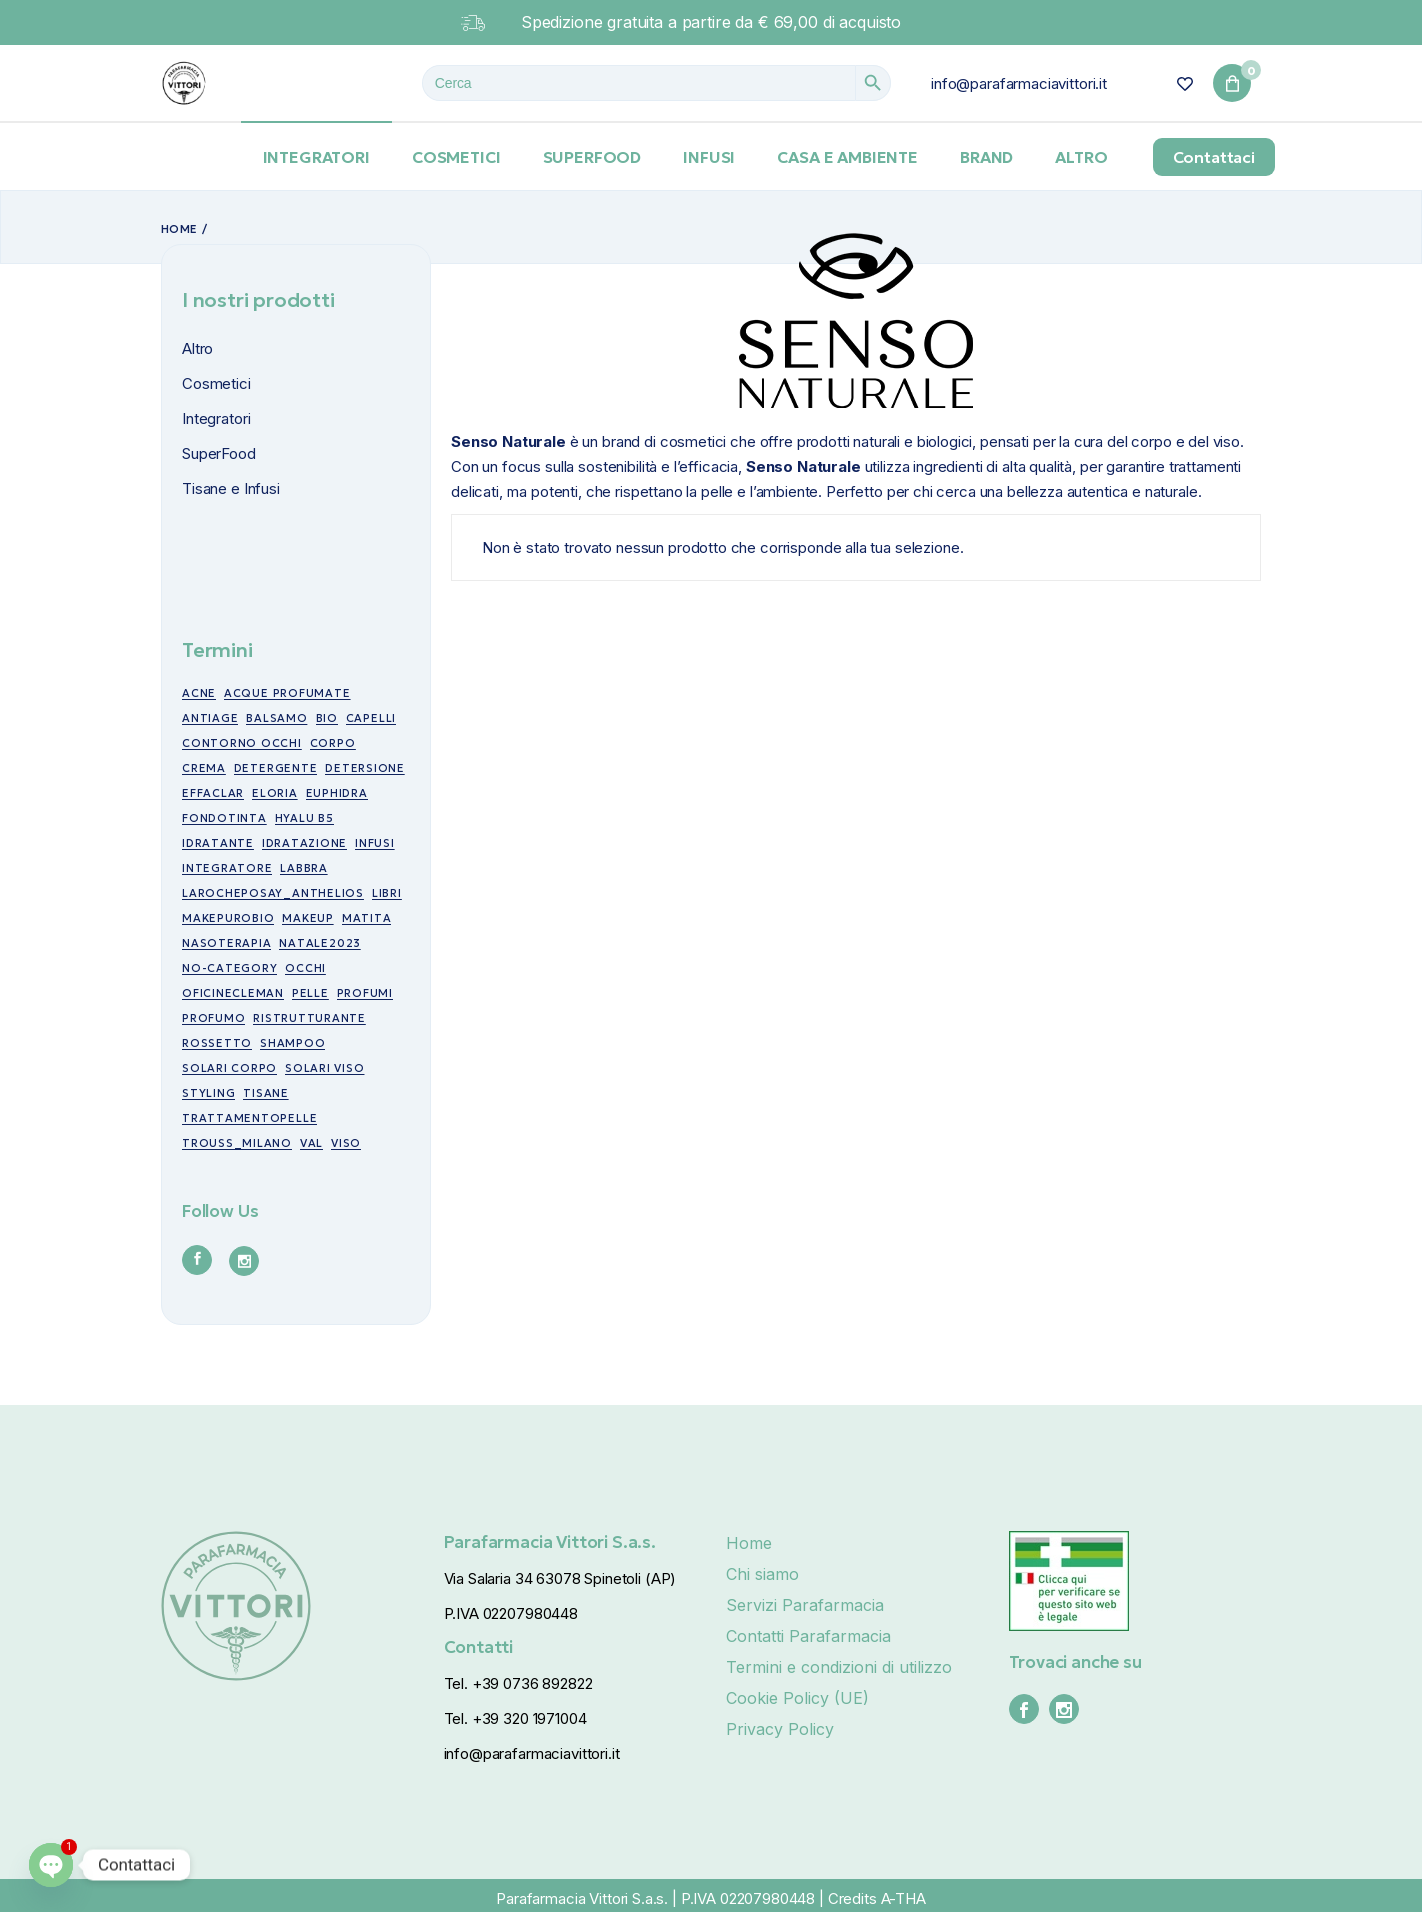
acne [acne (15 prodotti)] (199, 693)
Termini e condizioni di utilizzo (839, 1667)
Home (749, 1543)
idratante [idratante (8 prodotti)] (218, 843)
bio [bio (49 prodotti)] (327, 718)
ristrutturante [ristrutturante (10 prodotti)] (309, 1018)
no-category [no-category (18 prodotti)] (229, 968)
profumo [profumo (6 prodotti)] (213, 1018)
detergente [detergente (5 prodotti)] (276, 768)
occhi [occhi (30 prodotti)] (305, 968)
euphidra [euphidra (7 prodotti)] (337, 793)
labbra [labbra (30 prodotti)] (304, 868)
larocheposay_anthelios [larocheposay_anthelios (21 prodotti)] (273, 893)
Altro (197, 348)
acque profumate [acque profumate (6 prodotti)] (287, 693)
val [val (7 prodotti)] (311, 1143)
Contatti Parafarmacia (808, 1636)
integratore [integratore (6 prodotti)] (227, 868)
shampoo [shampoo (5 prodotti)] (292, 1043)
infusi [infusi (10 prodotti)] (375, 843)
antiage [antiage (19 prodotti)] (210, 718)
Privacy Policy (780, 1729)
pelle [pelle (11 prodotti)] (310, 993)
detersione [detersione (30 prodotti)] (365, 768)
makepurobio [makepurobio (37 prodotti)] (228, 918)
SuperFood (219, 453)
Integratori (216, 418)
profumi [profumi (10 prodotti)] (365, 993)
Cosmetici (216, 383)
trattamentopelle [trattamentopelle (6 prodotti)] (249, 1118)
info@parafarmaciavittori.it (1019, 83)
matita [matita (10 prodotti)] (367, 918)
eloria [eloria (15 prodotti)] (275, 793)
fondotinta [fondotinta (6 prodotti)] (224, 818)
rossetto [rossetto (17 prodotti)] (217, 1043)
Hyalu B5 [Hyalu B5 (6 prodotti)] (304, 818)
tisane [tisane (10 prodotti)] (266, 1093)
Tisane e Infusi (231, 488)
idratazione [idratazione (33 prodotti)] (304, 843)
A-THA (903, 1898)
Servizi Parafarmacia (805, 1605)
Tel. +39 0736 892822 (518, 1683)
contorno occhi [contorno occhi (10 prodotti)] (242, 743)
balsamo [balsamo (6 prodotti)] (276, 718)
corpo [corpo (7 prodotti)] (333, 743)
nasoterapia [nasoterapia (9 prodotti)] (226, 943)
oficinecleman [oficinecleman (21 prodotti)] (233, 993)
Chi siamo (762, 1574)
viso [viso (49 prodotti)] (346, 1143)
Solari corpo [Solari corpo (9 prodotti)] (229, 1068)
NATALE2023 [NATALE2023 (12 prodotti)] (320, 943)
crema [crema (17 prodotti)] (204, 768)
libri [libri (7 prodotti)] (387, 893)
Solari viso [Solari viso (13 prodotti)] (324, 1068)
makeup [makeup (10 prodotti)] (308, 918)
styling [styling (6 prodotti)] (208, 1093)
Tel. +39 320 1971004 (515, 1718)
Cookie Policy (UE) (797, 1698)
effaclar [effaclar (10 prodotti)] (213, 793)
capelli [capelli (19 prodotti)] (371, 718)
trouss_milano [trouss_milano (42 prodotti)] (237, 1143)
